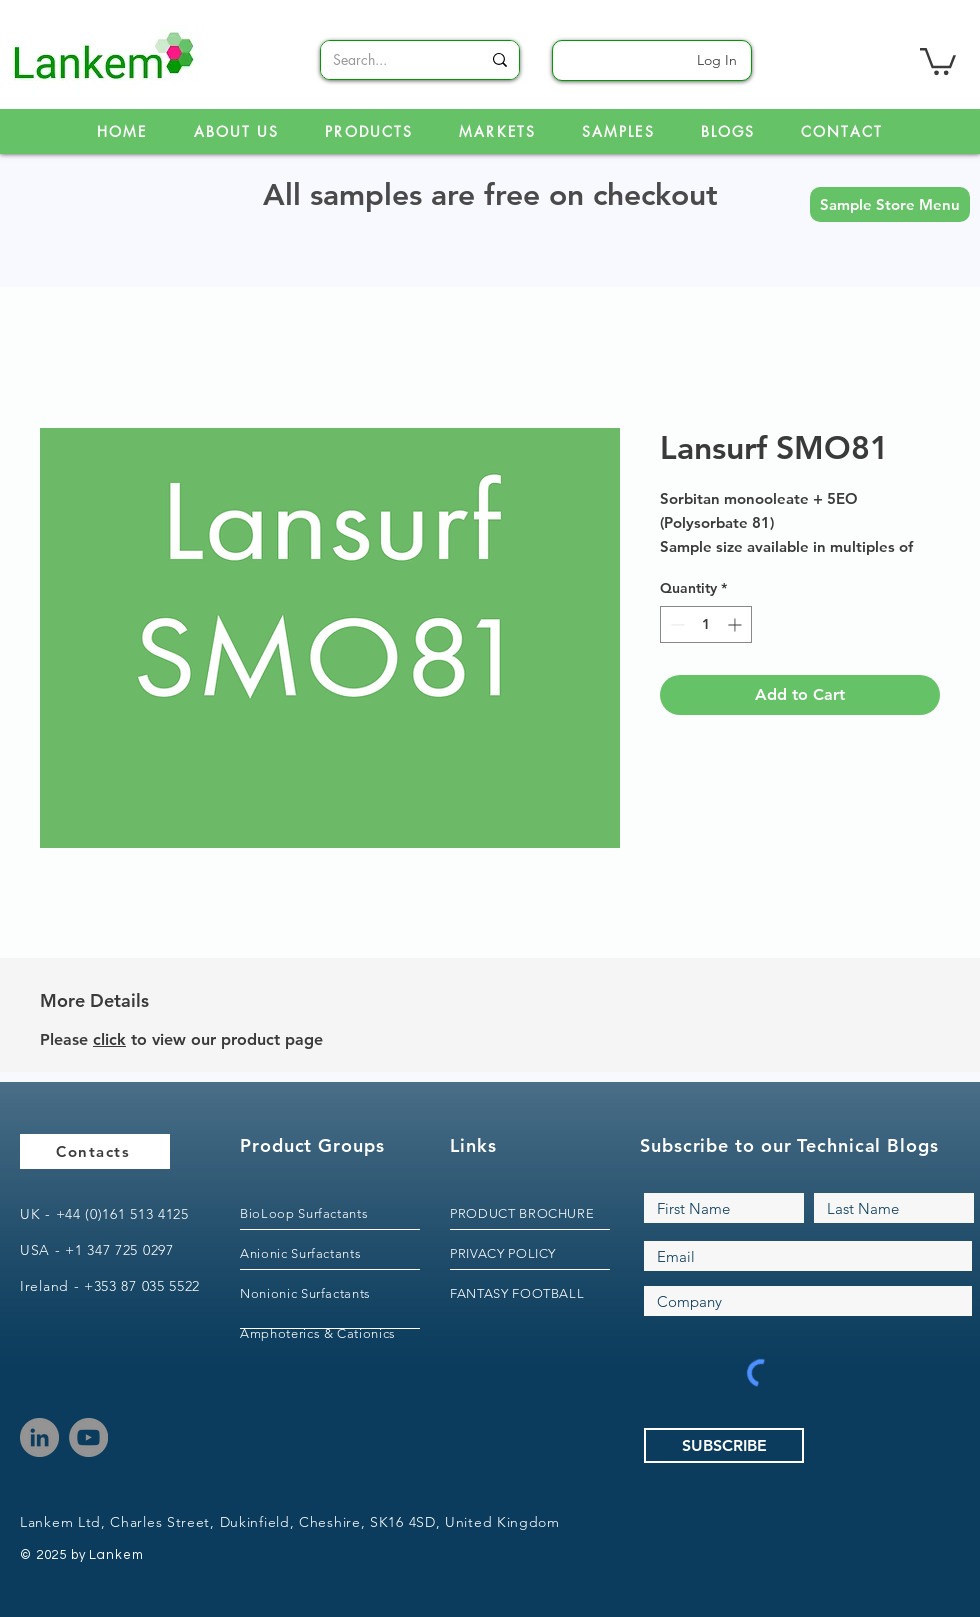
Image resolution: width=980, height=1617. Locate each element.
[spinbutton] (706, 624)
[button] (890, 204)
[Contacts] (95, 1151)
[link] (938, 60)
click (109, 1039)
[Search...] (392, 60)
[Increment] (736, 624)
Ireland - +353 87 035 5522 (110, 1286)
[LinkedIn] (39, 1437)
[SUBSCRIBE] (724, 1445)
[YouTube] (88, 1437)
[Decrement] (675, 624)
